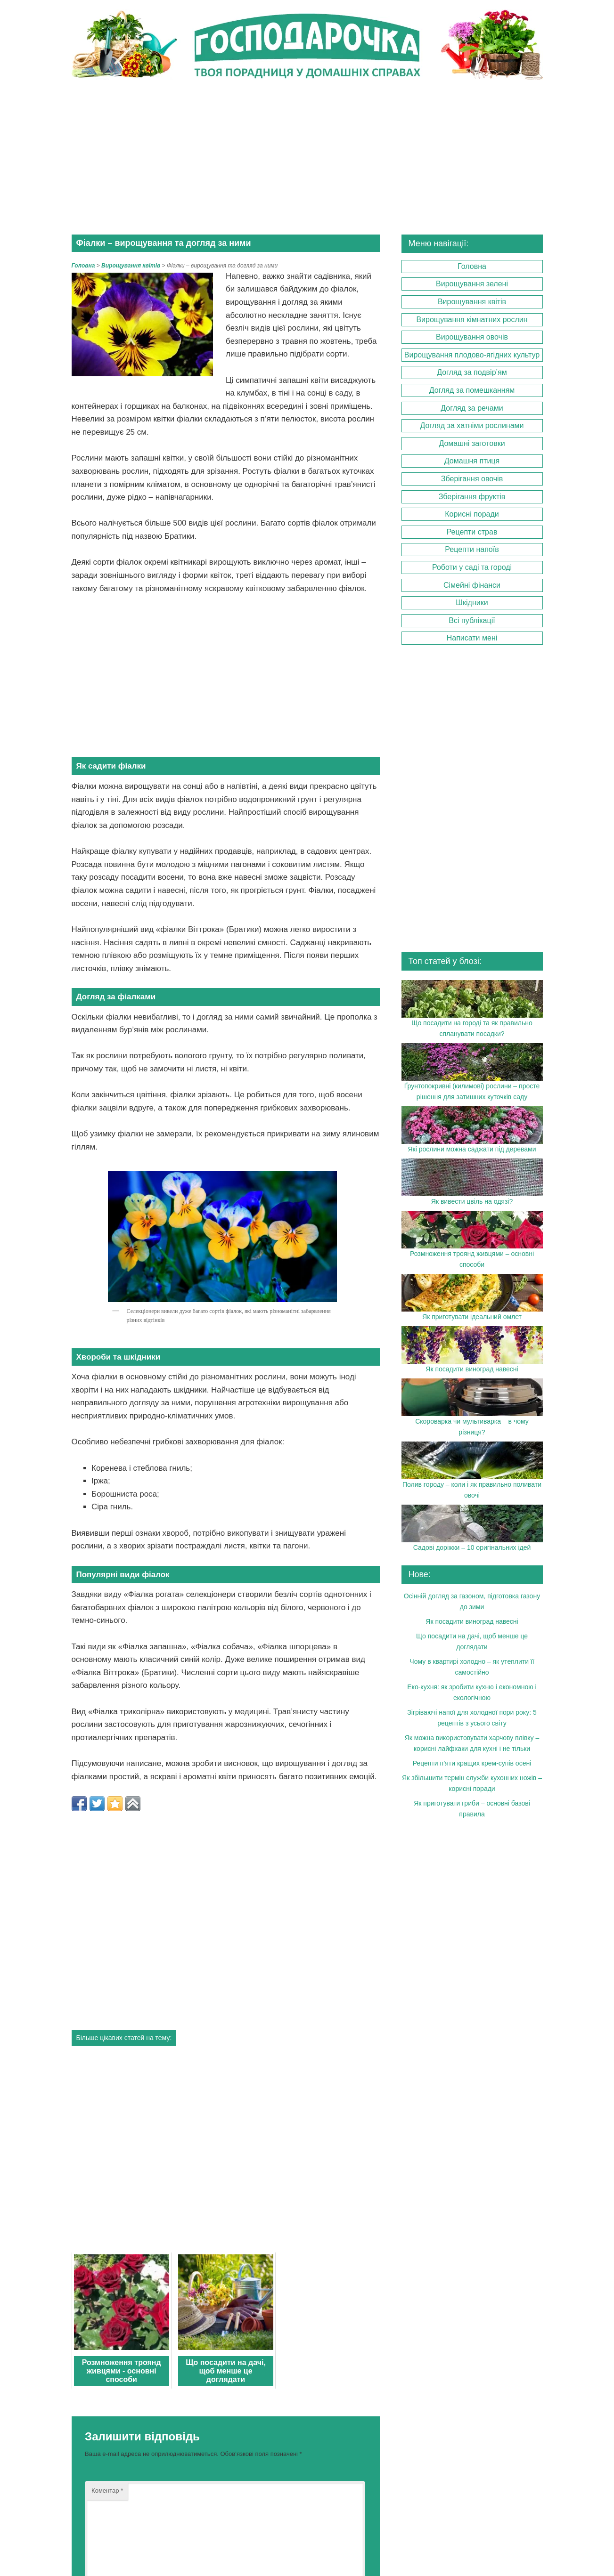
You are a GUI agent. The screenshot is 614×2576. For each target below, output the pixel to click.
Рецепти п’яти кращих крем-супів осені (472, 1762)
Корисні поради (472, 514)
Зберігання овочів (472, 478)
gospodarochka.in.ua (446, 2543)
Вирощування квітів (472, 301)
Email (104, 2417)
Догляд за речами (472, 407)
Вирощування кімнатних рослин (471, 319)
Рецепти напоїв (472, 549)
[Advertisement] (307, 158)
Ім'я (104, 2370)
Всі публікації (472, 620)
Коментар (106, 2240)
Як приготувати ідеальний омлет (472, 1316)
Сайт (97, 2462)
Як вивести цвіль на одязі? (472, 1201)
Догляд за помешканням (472, 390)
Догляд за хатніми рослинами (472, 425)
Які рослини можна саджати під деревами (472, 1148)
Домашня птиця (471, 460)
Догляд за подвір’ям (472, 372)
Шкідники (472, 602)
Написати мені (472, 637)
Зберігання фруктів (472, 496)
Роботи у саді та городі (472, 567)
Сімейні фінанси (471, 584)
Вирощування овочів (472, 336)
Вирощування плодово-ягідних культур (472, 354)
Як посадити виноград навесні (472, 1368)
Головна (83, 264)
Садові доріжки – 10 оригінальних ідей (472, 1547)
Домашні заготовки (472, 443)
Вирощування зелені (472, 283)
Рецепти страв (472, 531)
